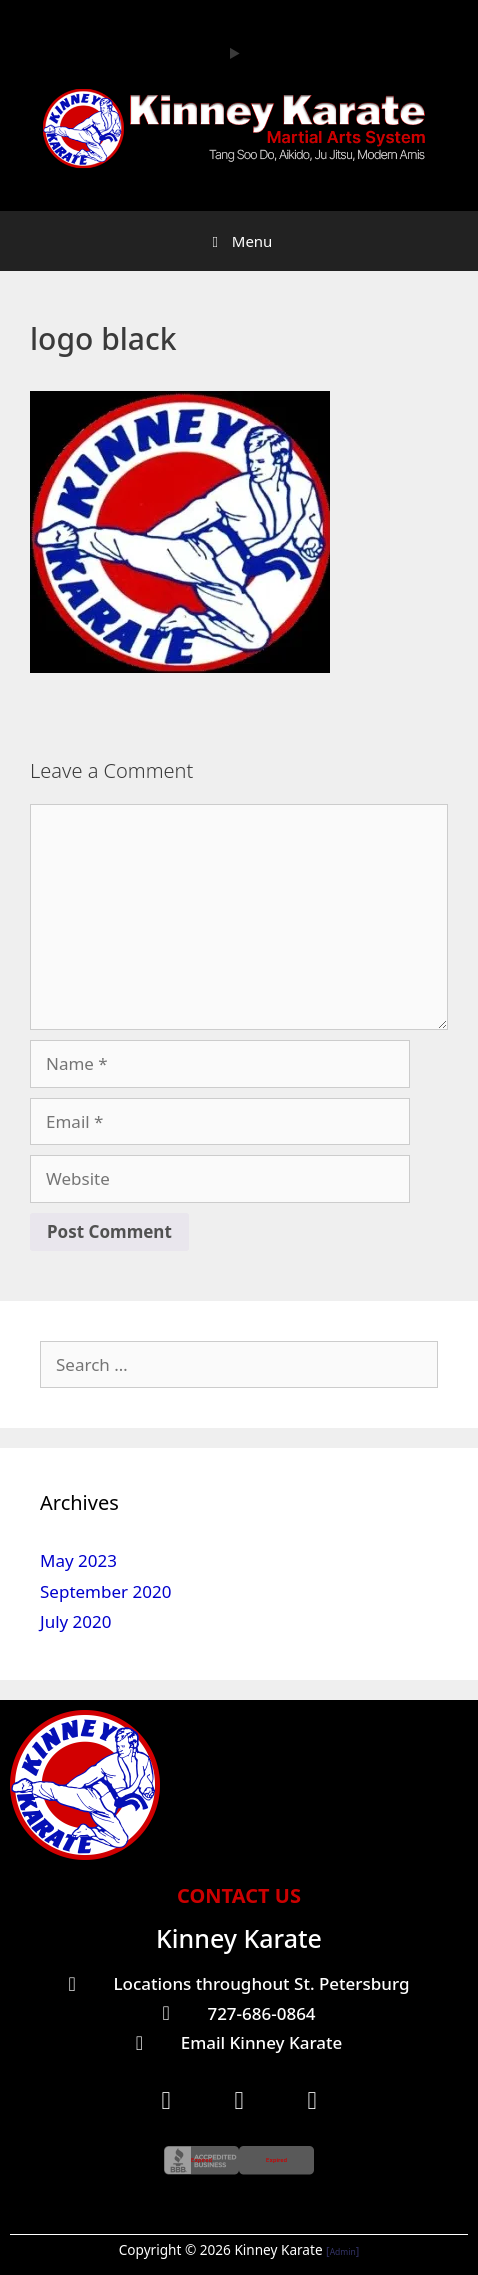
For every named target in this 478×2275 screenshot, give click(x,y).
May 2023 (78, 1560)
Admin (343, 2251)
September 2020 (105, 1591)
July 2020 (76, 1621)
